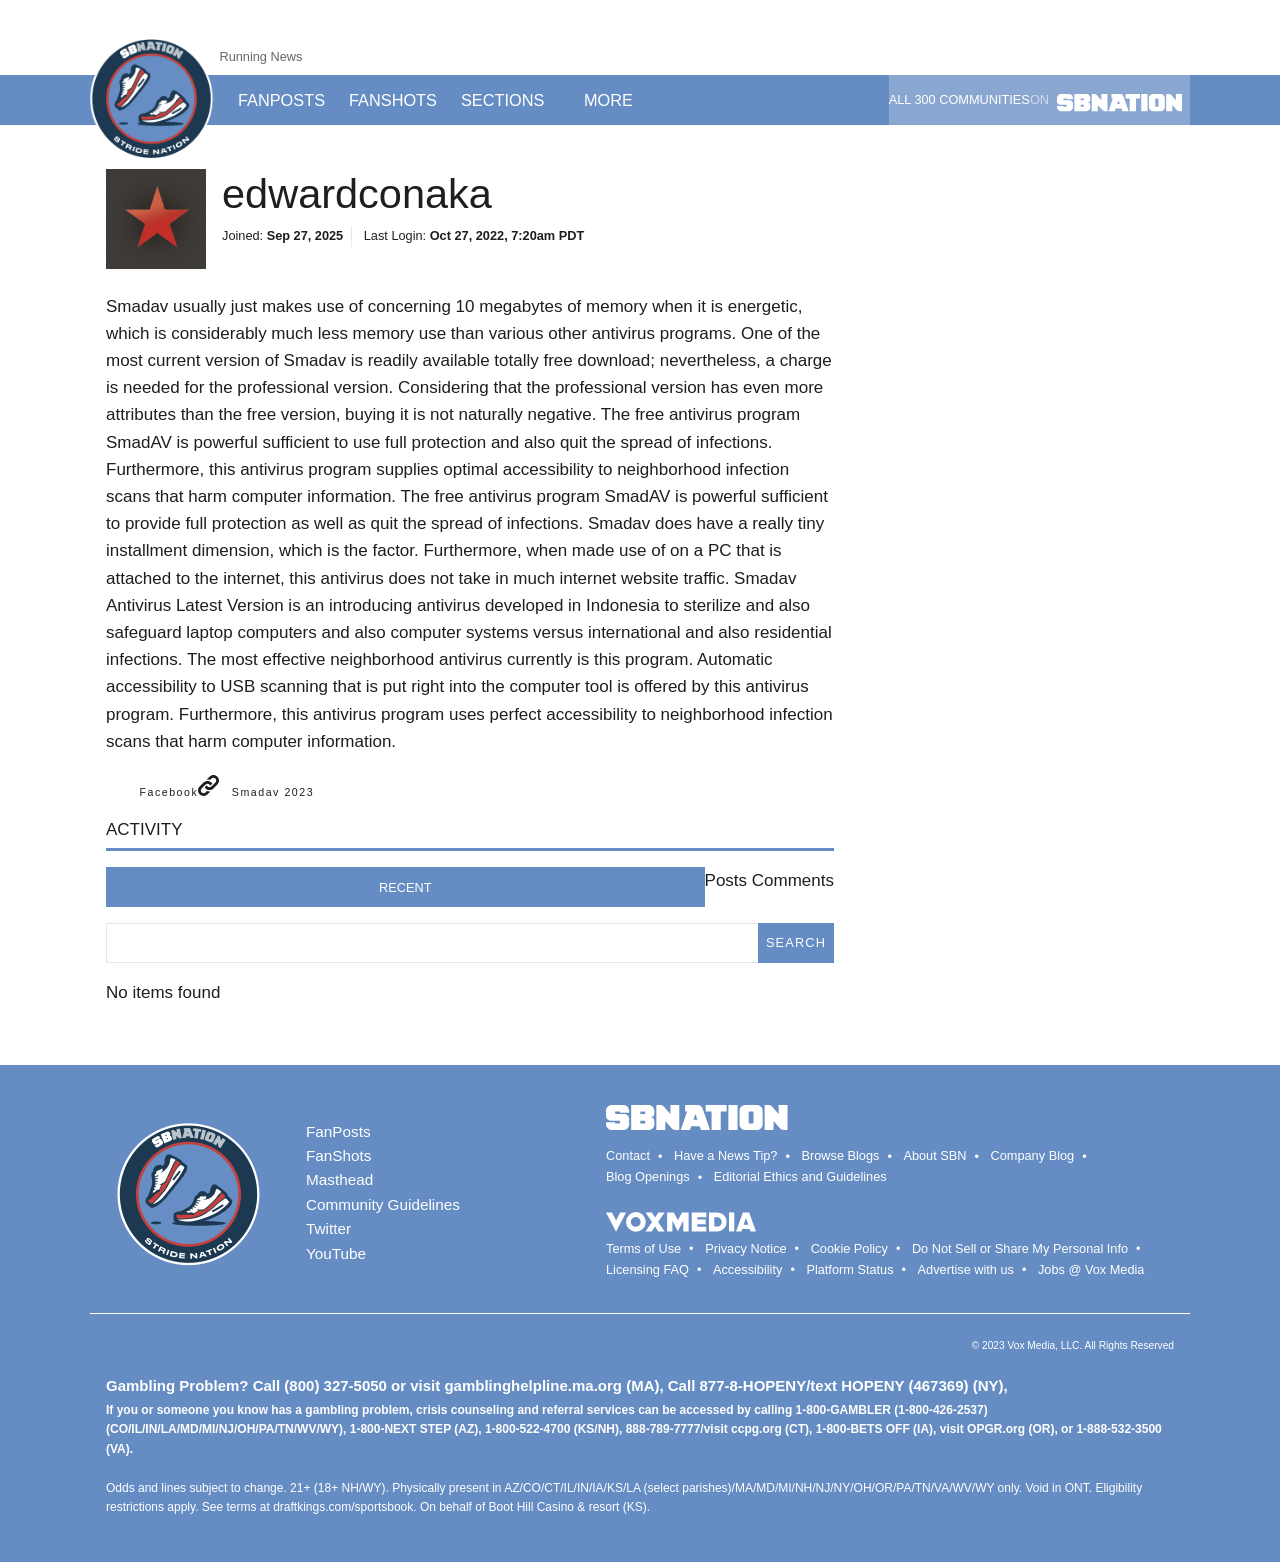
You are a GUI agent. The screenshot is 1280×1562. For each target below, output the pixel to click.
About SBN (934, 1155)
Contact (628, 1155)
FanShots (338, 1155)
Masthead (339, 1179)
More (616, 100)
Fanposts (281, 100)
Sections (510, 100)
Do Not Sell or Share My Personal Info (1020, 1248)
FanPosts (338, 1131)
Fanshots (393, 100)
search (796, 942)
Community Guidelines (383, 1204)
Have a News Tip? (725, 1155)
